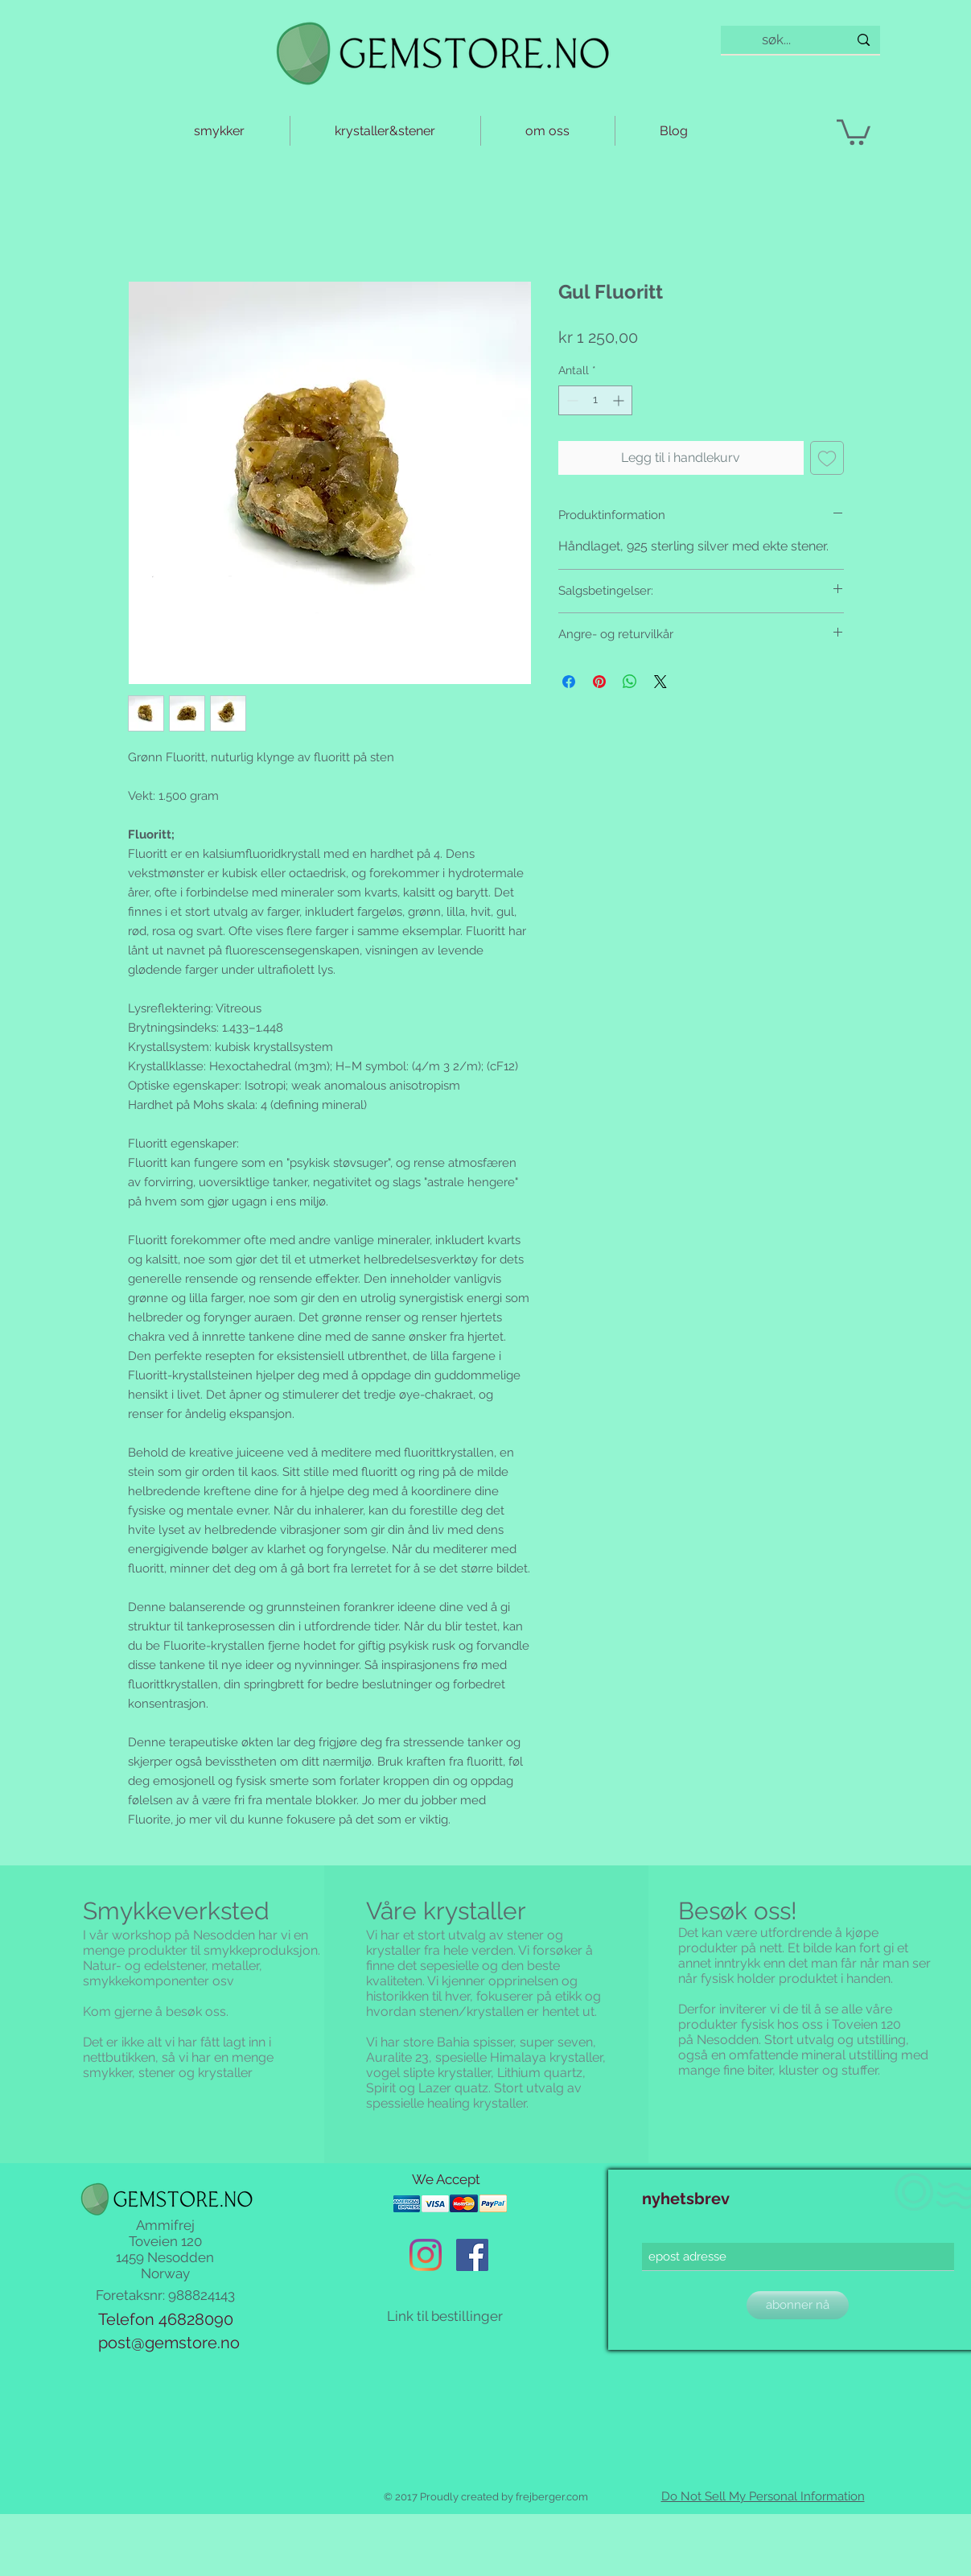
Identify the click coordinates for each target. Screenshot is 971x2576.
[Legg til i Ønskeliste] (827, 458)
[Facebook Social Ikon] (472, 2255)
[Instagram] (425, 2255)
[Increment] (620, 400)
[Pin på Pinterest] (599, 681)
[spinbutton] (595, 400)
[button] (853, 131)
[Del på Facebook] (568, 681)
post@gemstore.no (169, 2342)
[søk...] (777, 40)
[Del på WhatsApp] (630, 681)
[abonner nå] (798, 2305)
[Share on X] (660, 681)
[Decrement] (571, 400)
